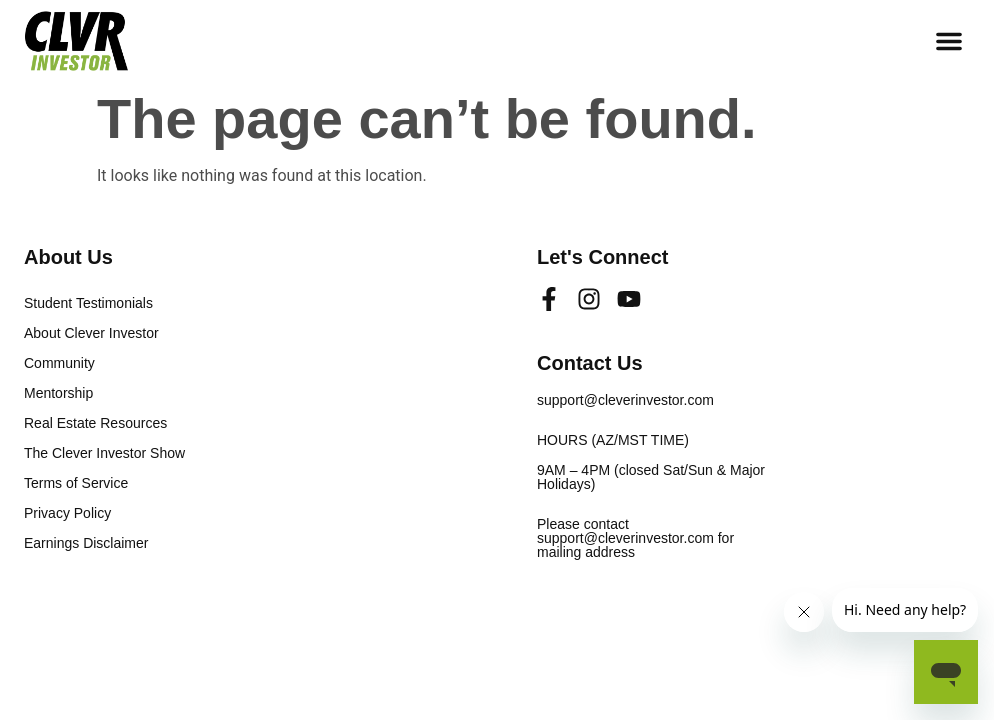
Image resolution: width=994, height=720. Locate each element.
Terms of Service (76, 483)
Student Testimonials (88, 303)
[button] (949, 41)
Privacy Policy (67, 513)
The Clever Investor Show (104, 453)
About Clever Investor (91, 333)
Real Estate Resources (95, 423)
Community (59, 363)
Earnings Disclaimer (86, 543)
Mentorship (58, 393)
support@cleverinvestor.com (625, 400)
